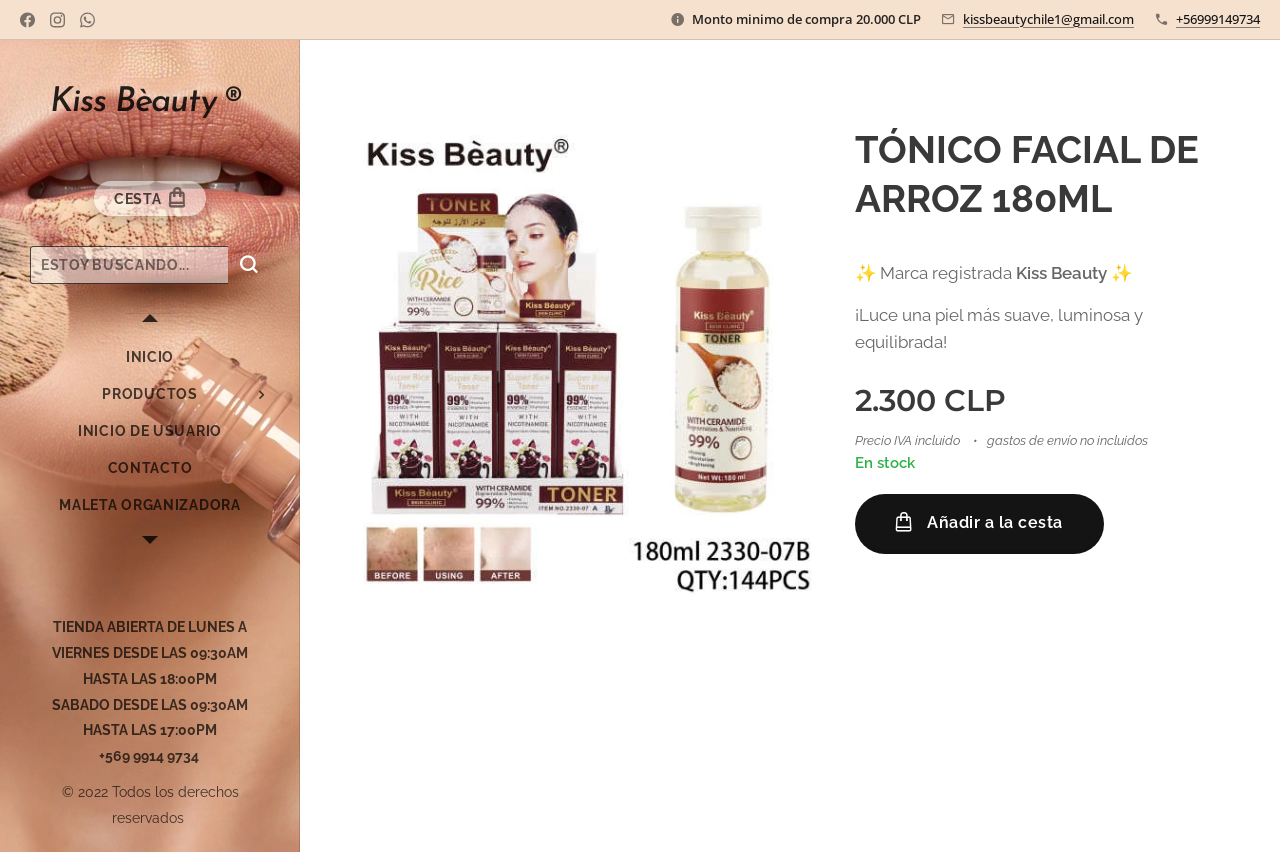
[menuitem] (150, 357)
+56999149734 (1218, 19)
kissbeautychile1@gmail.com (1048, 19)
